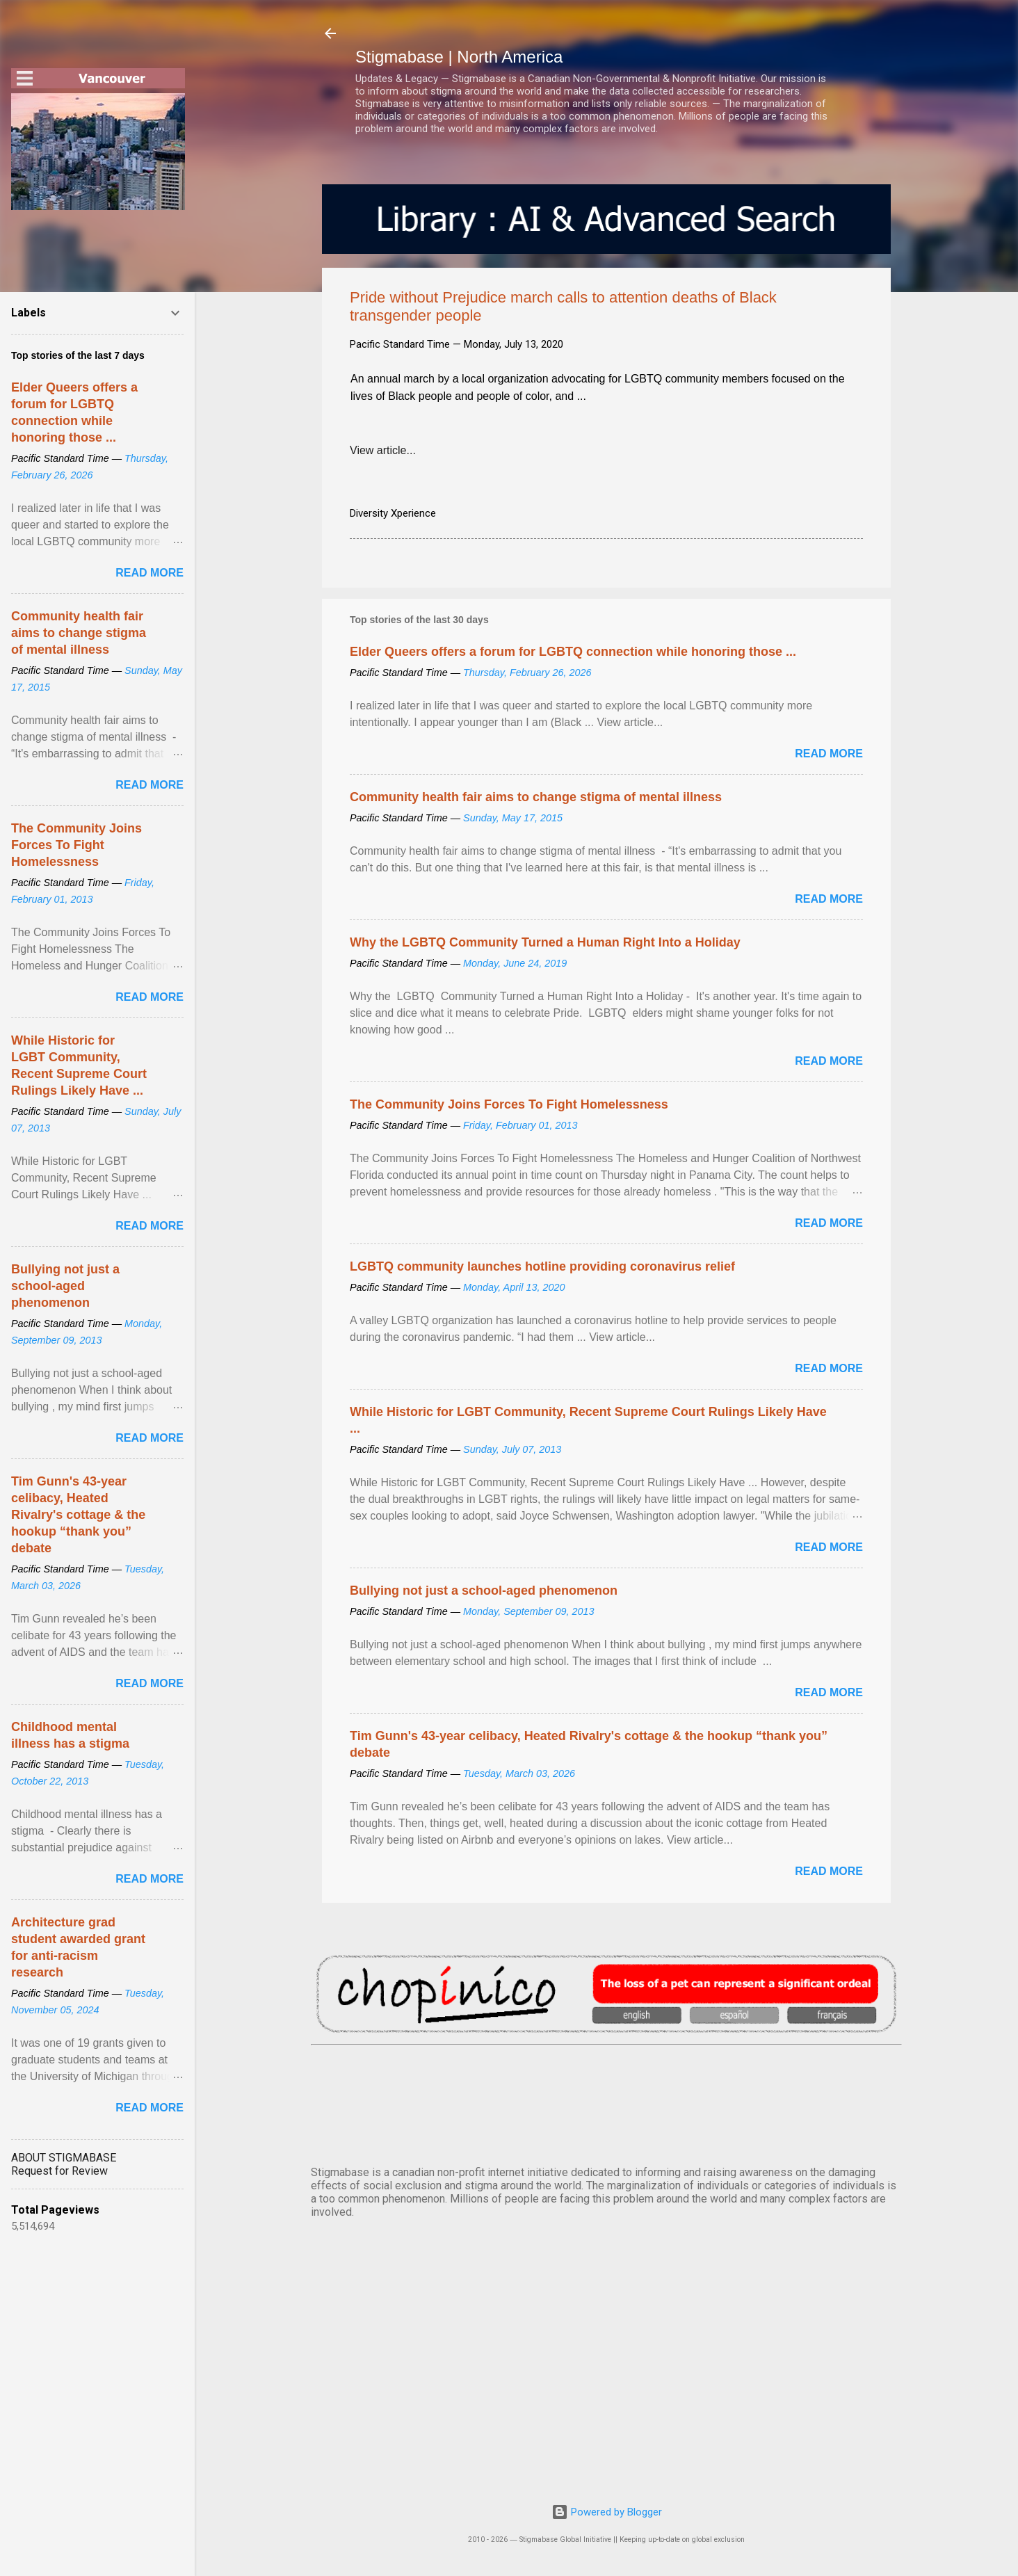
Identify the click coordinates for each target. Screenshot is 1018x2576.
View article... (383, 450)
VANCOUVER (606, 2102)
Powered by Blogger (606, 2512)
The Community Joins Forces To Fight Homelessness (509, 1104)
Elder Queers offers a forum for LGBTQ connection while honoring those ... (573, 652)
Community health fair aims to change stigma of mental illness (536, 797)
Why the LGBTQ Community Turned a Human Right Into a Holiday (545, 942)
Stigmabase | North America (459, 56)
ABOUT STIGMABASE (63, 2157)
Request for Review (59, 2170)
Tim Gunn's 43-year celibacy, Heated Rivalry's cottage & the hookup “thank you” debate (78, 1514)
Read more (829, 753)
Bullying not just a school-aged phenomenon (483, 1590)
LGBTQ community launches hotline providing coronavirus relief (542, 1266)
